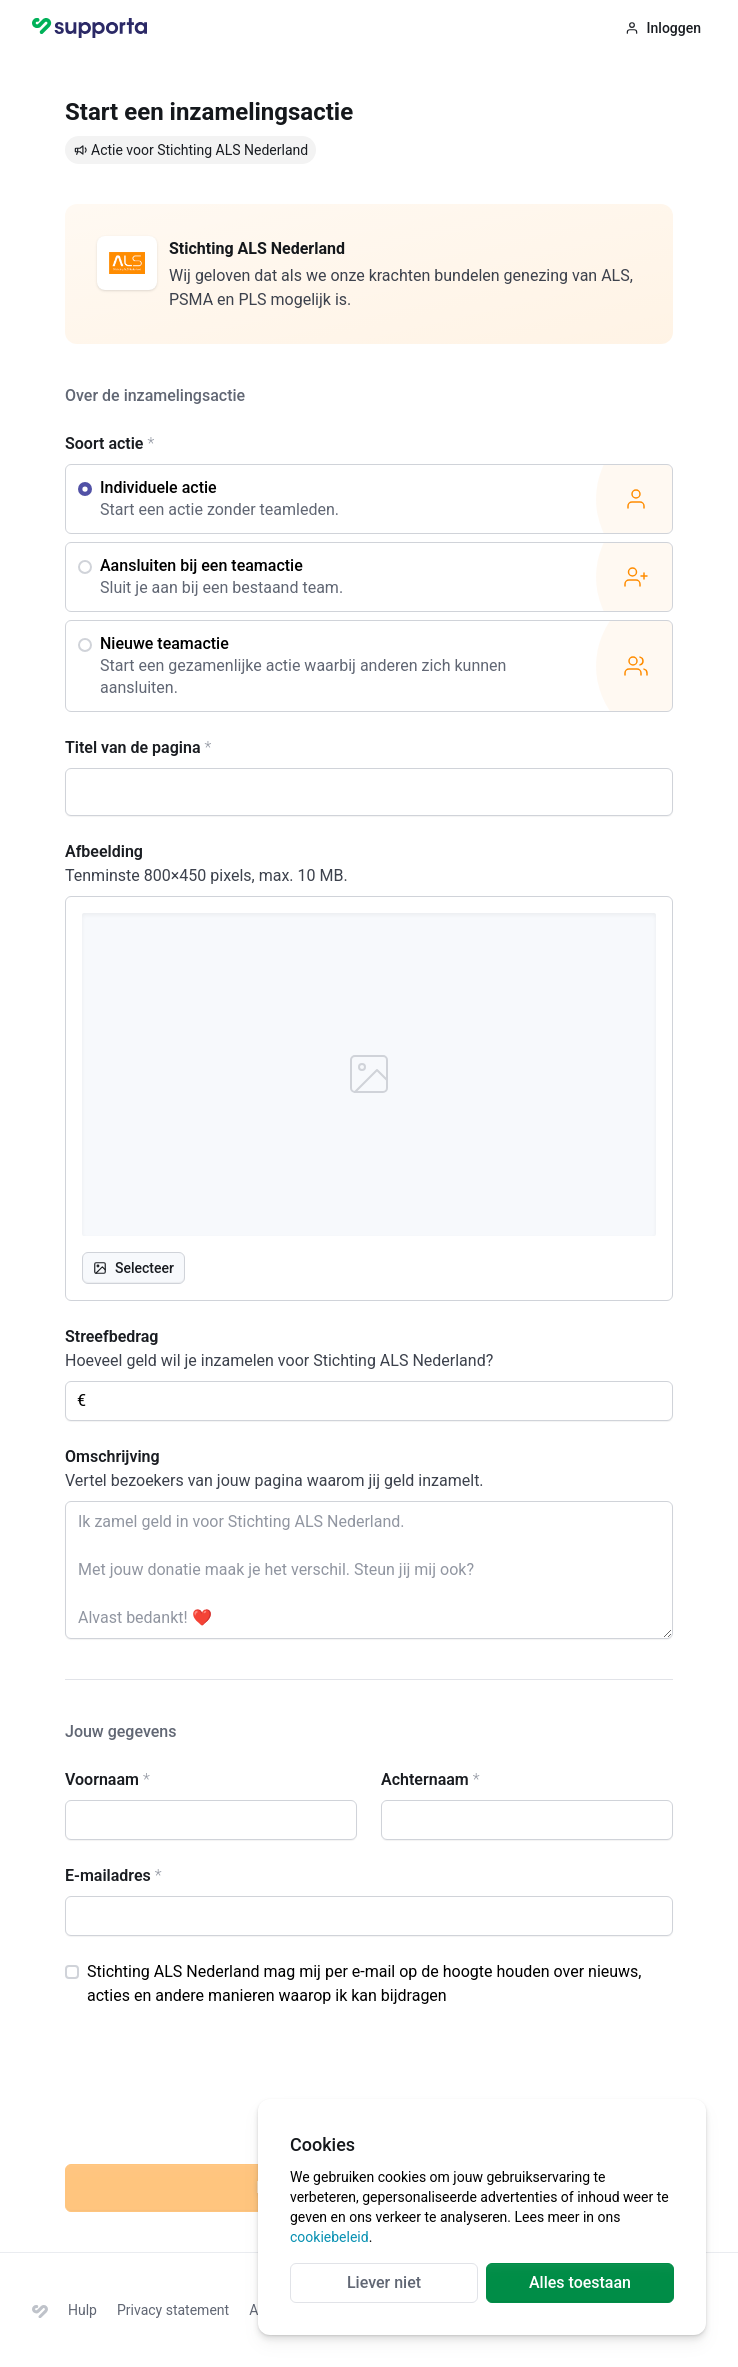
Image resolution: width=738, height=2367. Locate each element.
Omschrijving (112, 1456)
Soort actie (109, 443)
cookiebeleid (329, 2237)
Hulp (82, 2310)
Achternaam (430, 1779)
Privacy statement (173, 2310)
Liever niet (384, 2282)
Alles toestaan (580, 2282)
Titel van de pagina (138, 747)
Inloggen (663, 28)
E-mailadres (113, 1875)
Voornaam (107, 1779)
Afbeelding (104, 851)
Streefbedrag (111, 1336)
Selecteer (133, 1268)
